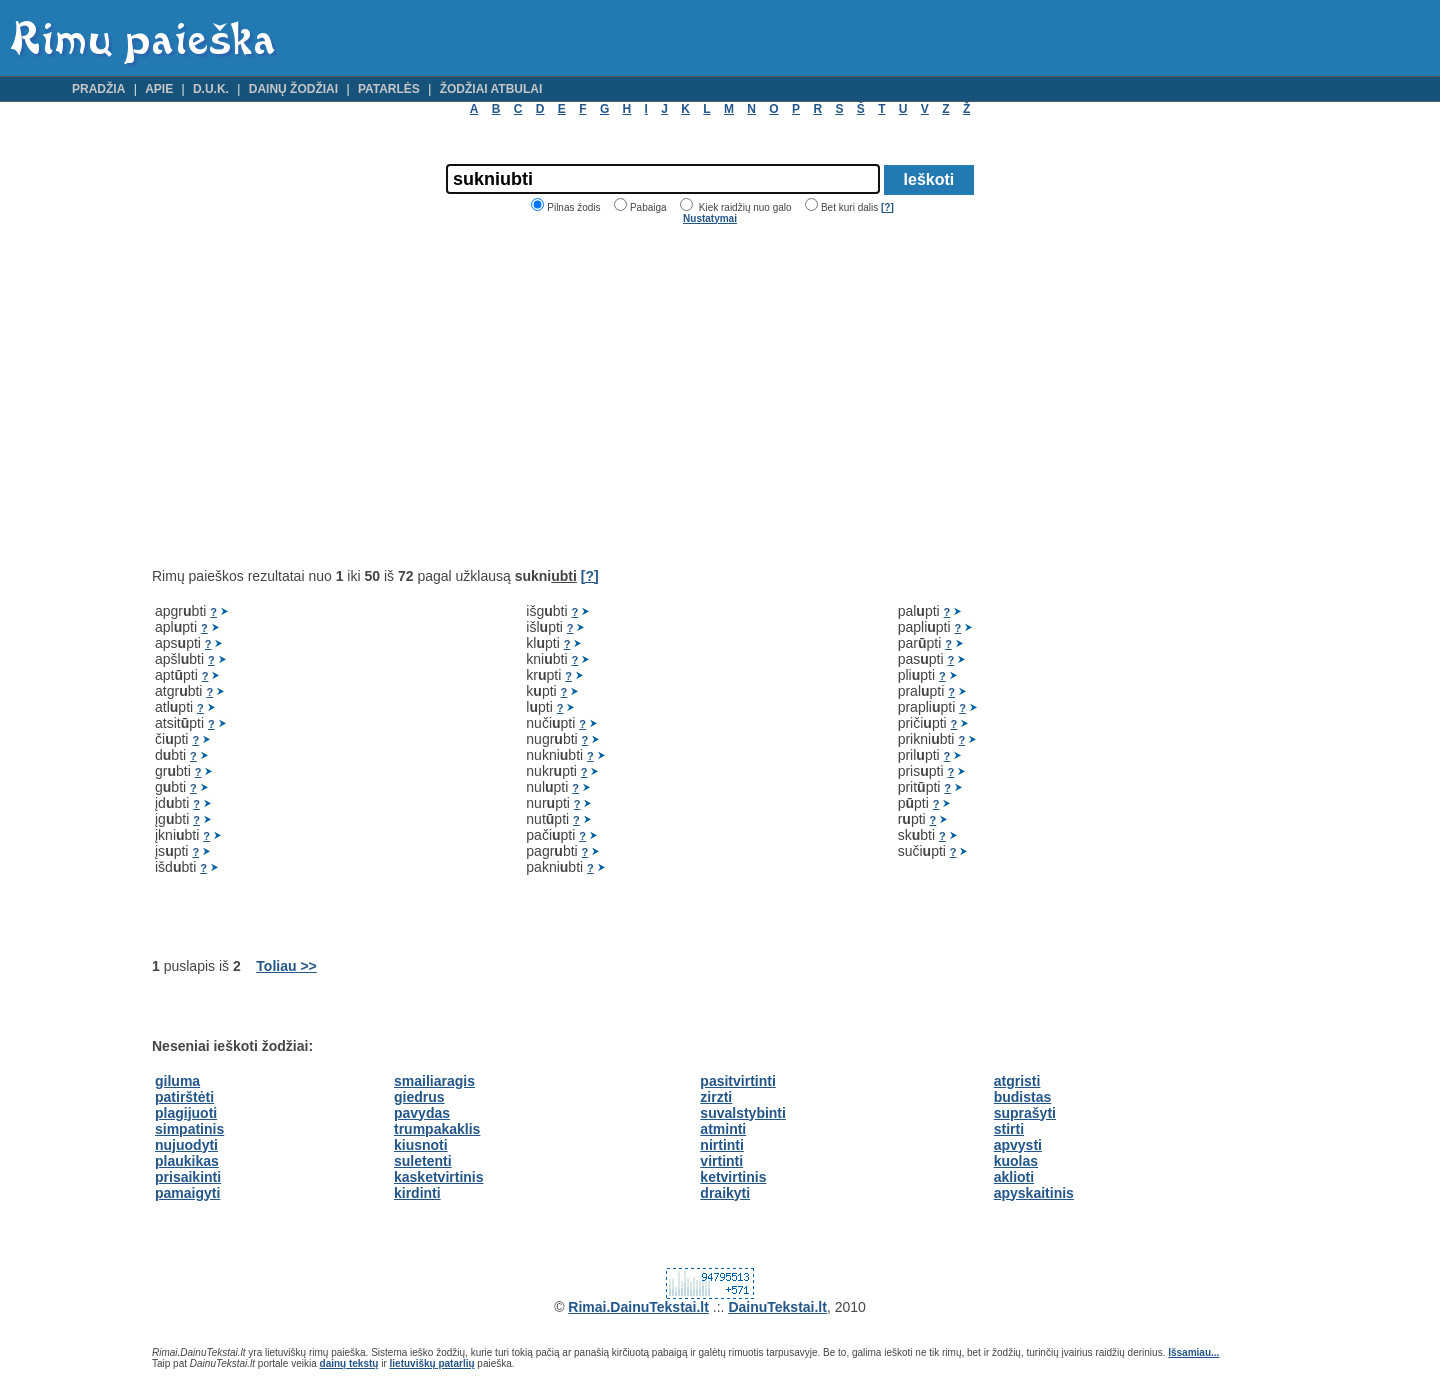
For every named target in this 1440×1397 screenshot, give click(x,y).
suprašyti (1025, 1113)
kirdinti (417, 1193)
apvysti (1018, 1145)
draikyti (725, 1193)
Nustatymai (710, 218)
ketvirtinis (733, 1177)
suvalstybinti (743, 1113)
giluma (177, 1081)
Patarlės (389, 89)
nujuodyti (186, 1145)
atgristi (1017, 1081)
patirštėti (184, 1097)
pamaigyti (187, 1193)
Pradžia (98, 89)
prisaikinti (188, 1177)
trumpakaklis (437, 1129)
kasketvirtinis (439, 1177)
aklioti (1014, 1177)
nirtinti (722, 1145)
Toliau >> (286, 966)
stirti (1009, 1129)
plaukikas (187, 1161)
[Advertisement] (320, 396)
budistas (1023, 1097)
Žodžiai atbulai (491, 89)
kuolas (1016, 1161)
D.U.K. (211, 89)
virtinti (721, 1161)
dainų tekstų (349, 1363)
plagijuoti (186, 1113)
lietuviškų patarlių (432, 1363)
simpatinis (189, 1129)
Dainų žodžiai (293, 89)
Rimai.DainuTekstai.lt (638, 1307)
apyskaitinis (1034, 1193)
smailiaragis (434, 1081)
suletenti (423, 1161)
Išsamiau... (1193, 1352)
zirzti (716, 1097)
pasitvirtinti (737, 1081)
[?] (887, 207)
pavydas (422, 1113)
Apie (159, 89)
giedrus (419, 1097)
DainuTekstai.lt (777, 1307)
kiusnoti (421, 1145)
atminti (723, 1129)
